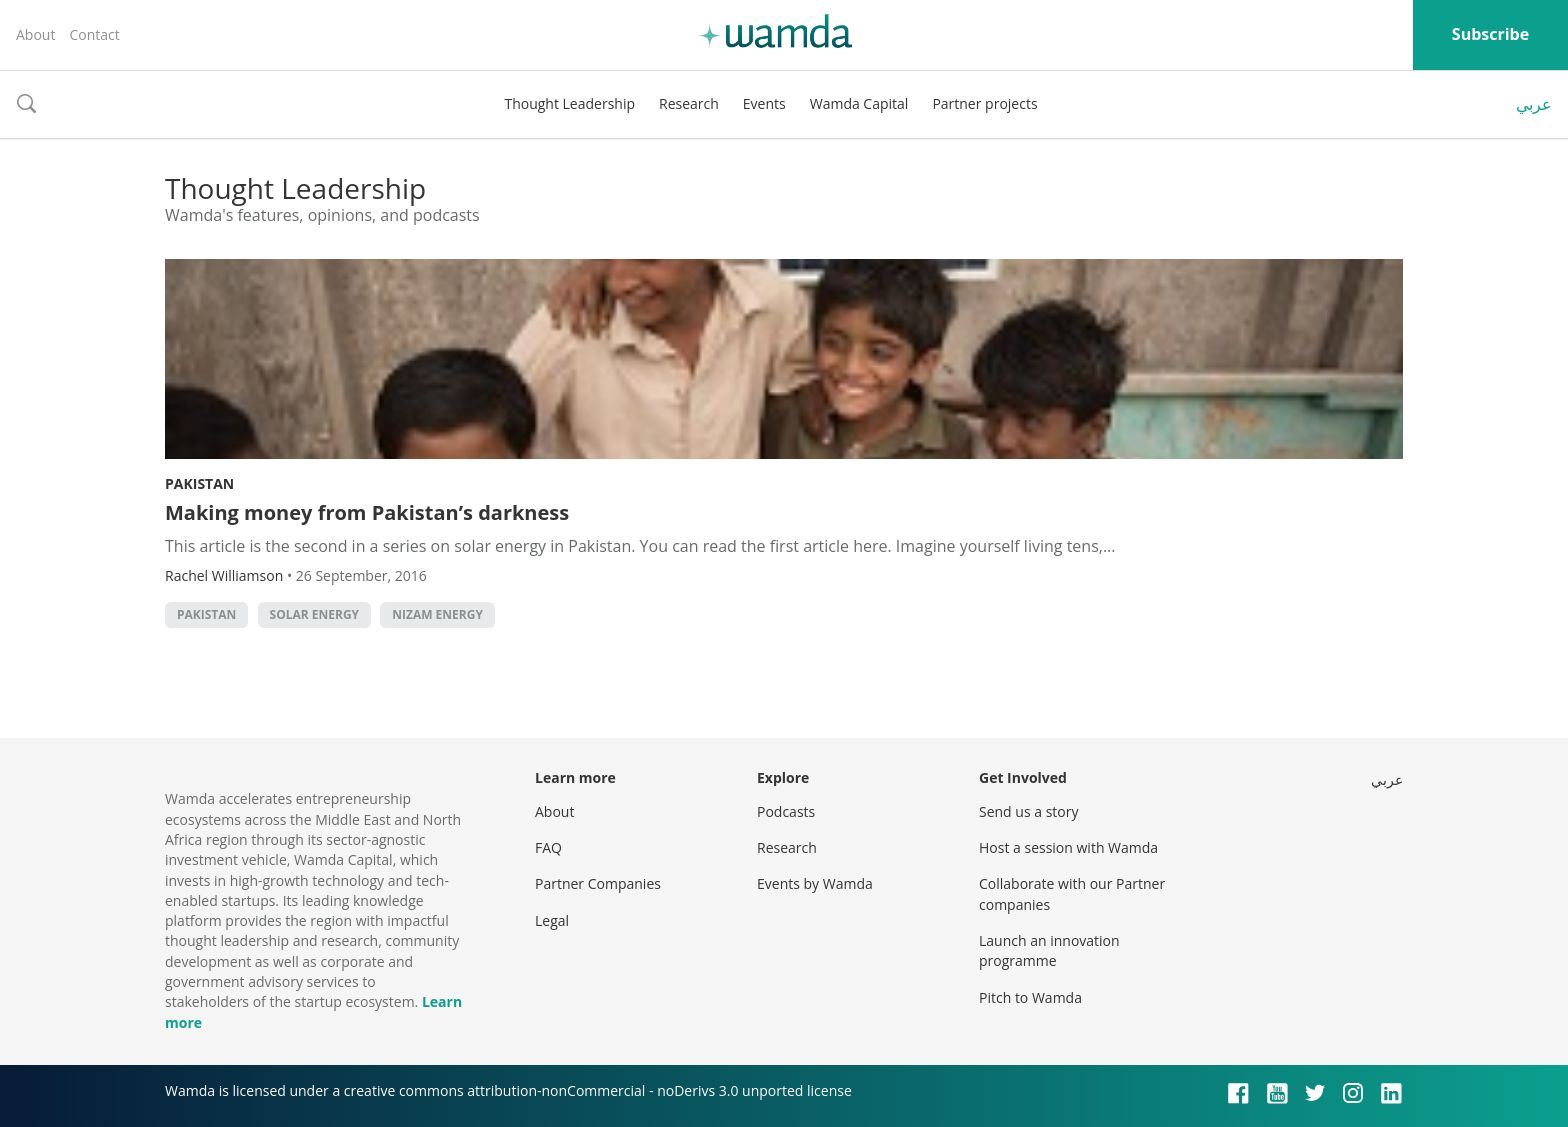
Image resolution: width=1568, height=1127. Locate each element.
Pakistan (199, 483)
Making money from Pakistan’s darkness (367, 512)
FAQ (548, 847)
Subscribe (1490, 34)
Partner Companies (598, 883)
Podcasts (786, 811)
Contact (94, 34)
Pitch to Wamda (1030, 997)
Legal (552, 920)
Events (764, 103)
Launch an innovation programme (1049, 950)
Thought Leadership (569, 103)
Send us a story (1028, 811)
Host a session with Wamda (1068, 847)
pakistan (206, 614)
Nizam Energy (437, 614)
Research (689, 103)
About (35, 34)
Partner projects (984, 103)
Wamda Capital (859, 103)
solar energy (315, 614)
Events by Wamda (815, 883)
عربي (1534, 104)
